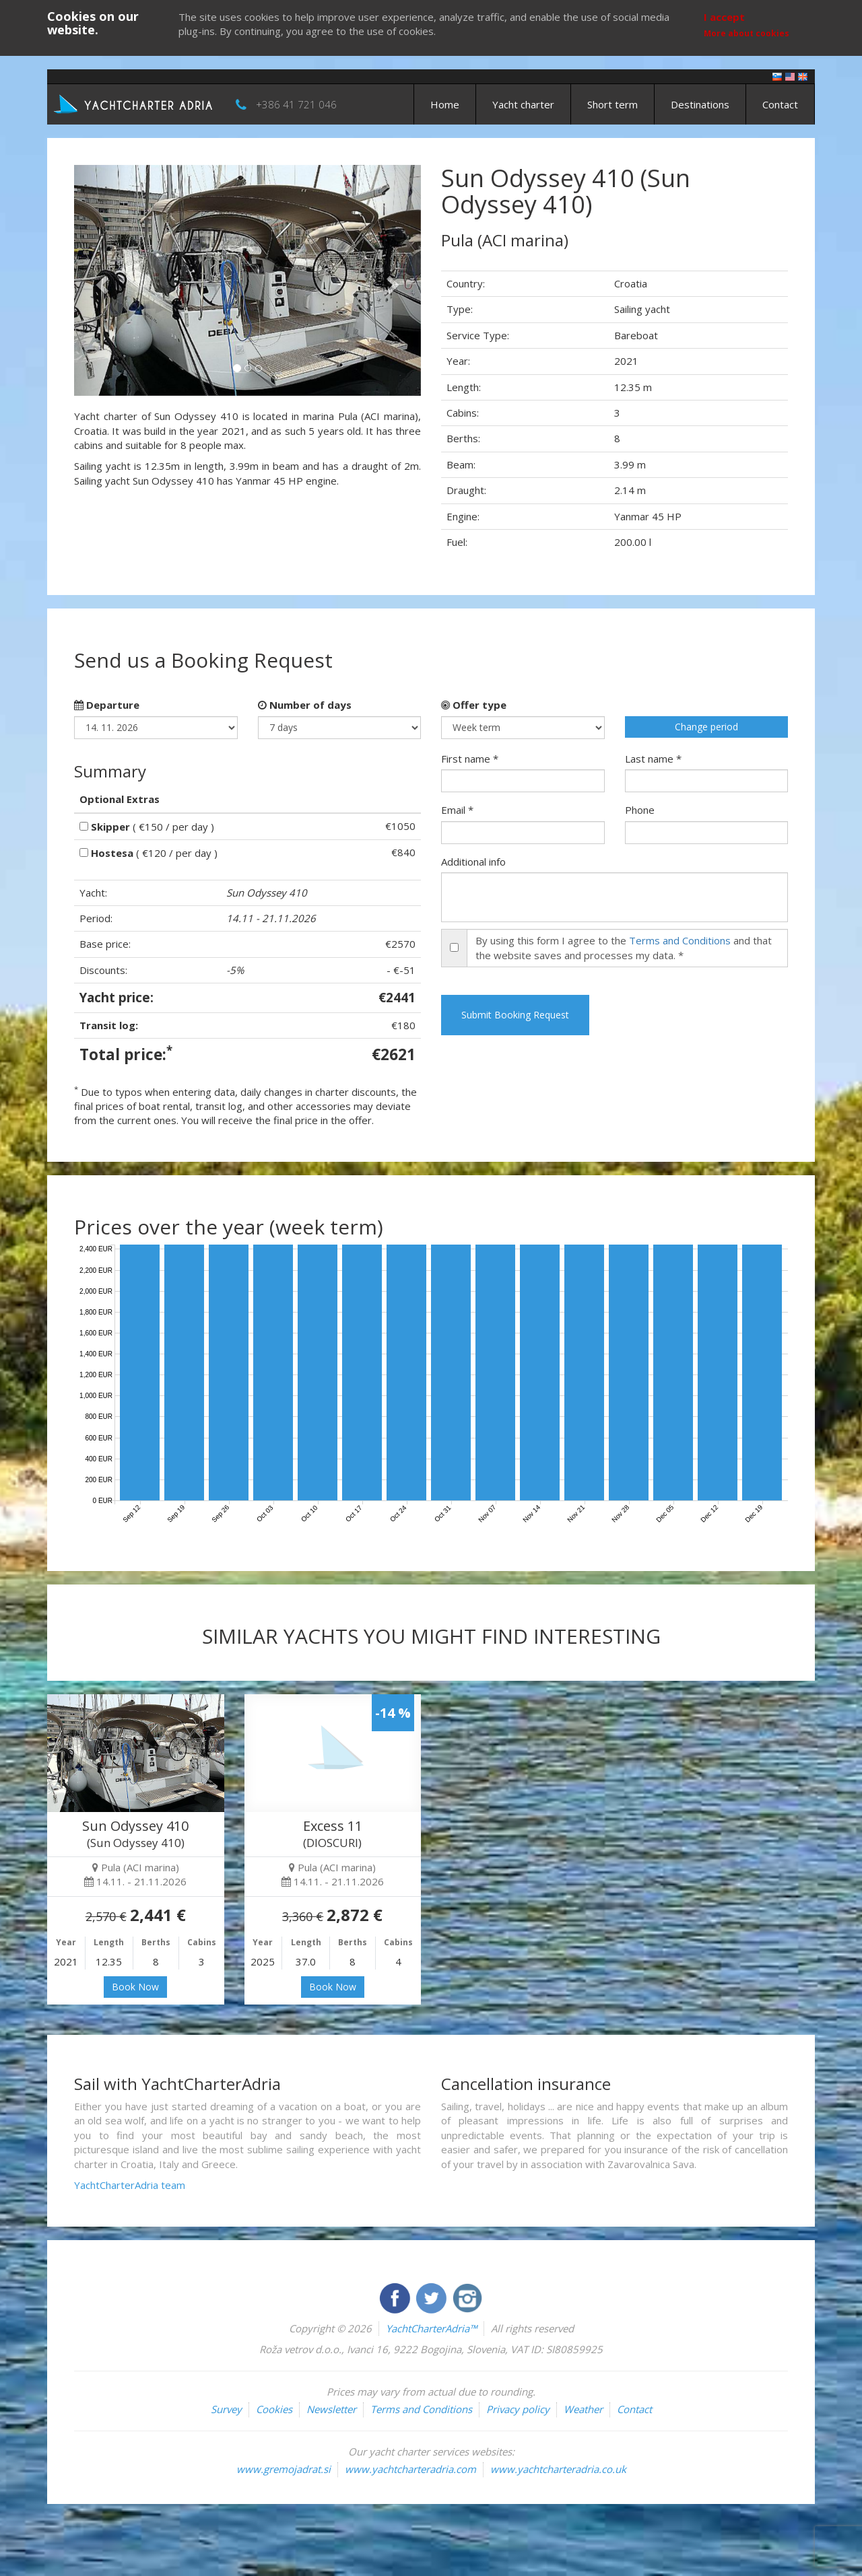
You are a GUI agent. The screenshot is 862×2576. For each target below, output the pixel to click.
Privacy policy (518, 2409)
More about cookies (746, 33)
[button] (100, 280)
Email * (457, 809)
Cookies (274, 2409)
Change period (706, 726)
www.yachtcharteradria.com (410, 2469)
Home (444, 104)
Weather (583, 2409)
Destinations (700, 104)
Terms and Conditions (680, 940)
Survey (226, 2409)
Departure (106, 704)
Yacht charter (523, 104)
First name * (469, 758)
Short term (612, 104)
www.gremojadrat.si (283, 2469)
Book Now (135, 1986)
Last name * (653, 758)
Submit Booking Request (515, 1014)
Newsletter (331, 2409)
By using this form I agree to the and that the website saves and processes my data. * (623, 947)
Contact (780, 104)
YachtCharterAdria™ (431, 2328)
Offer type (473, 704)
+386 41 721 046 (296, 104)
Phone (640, 809)
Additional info (473, 861)
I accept (724, 17)
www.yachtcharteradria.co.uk (558, 2469)
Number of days (305, 704)
